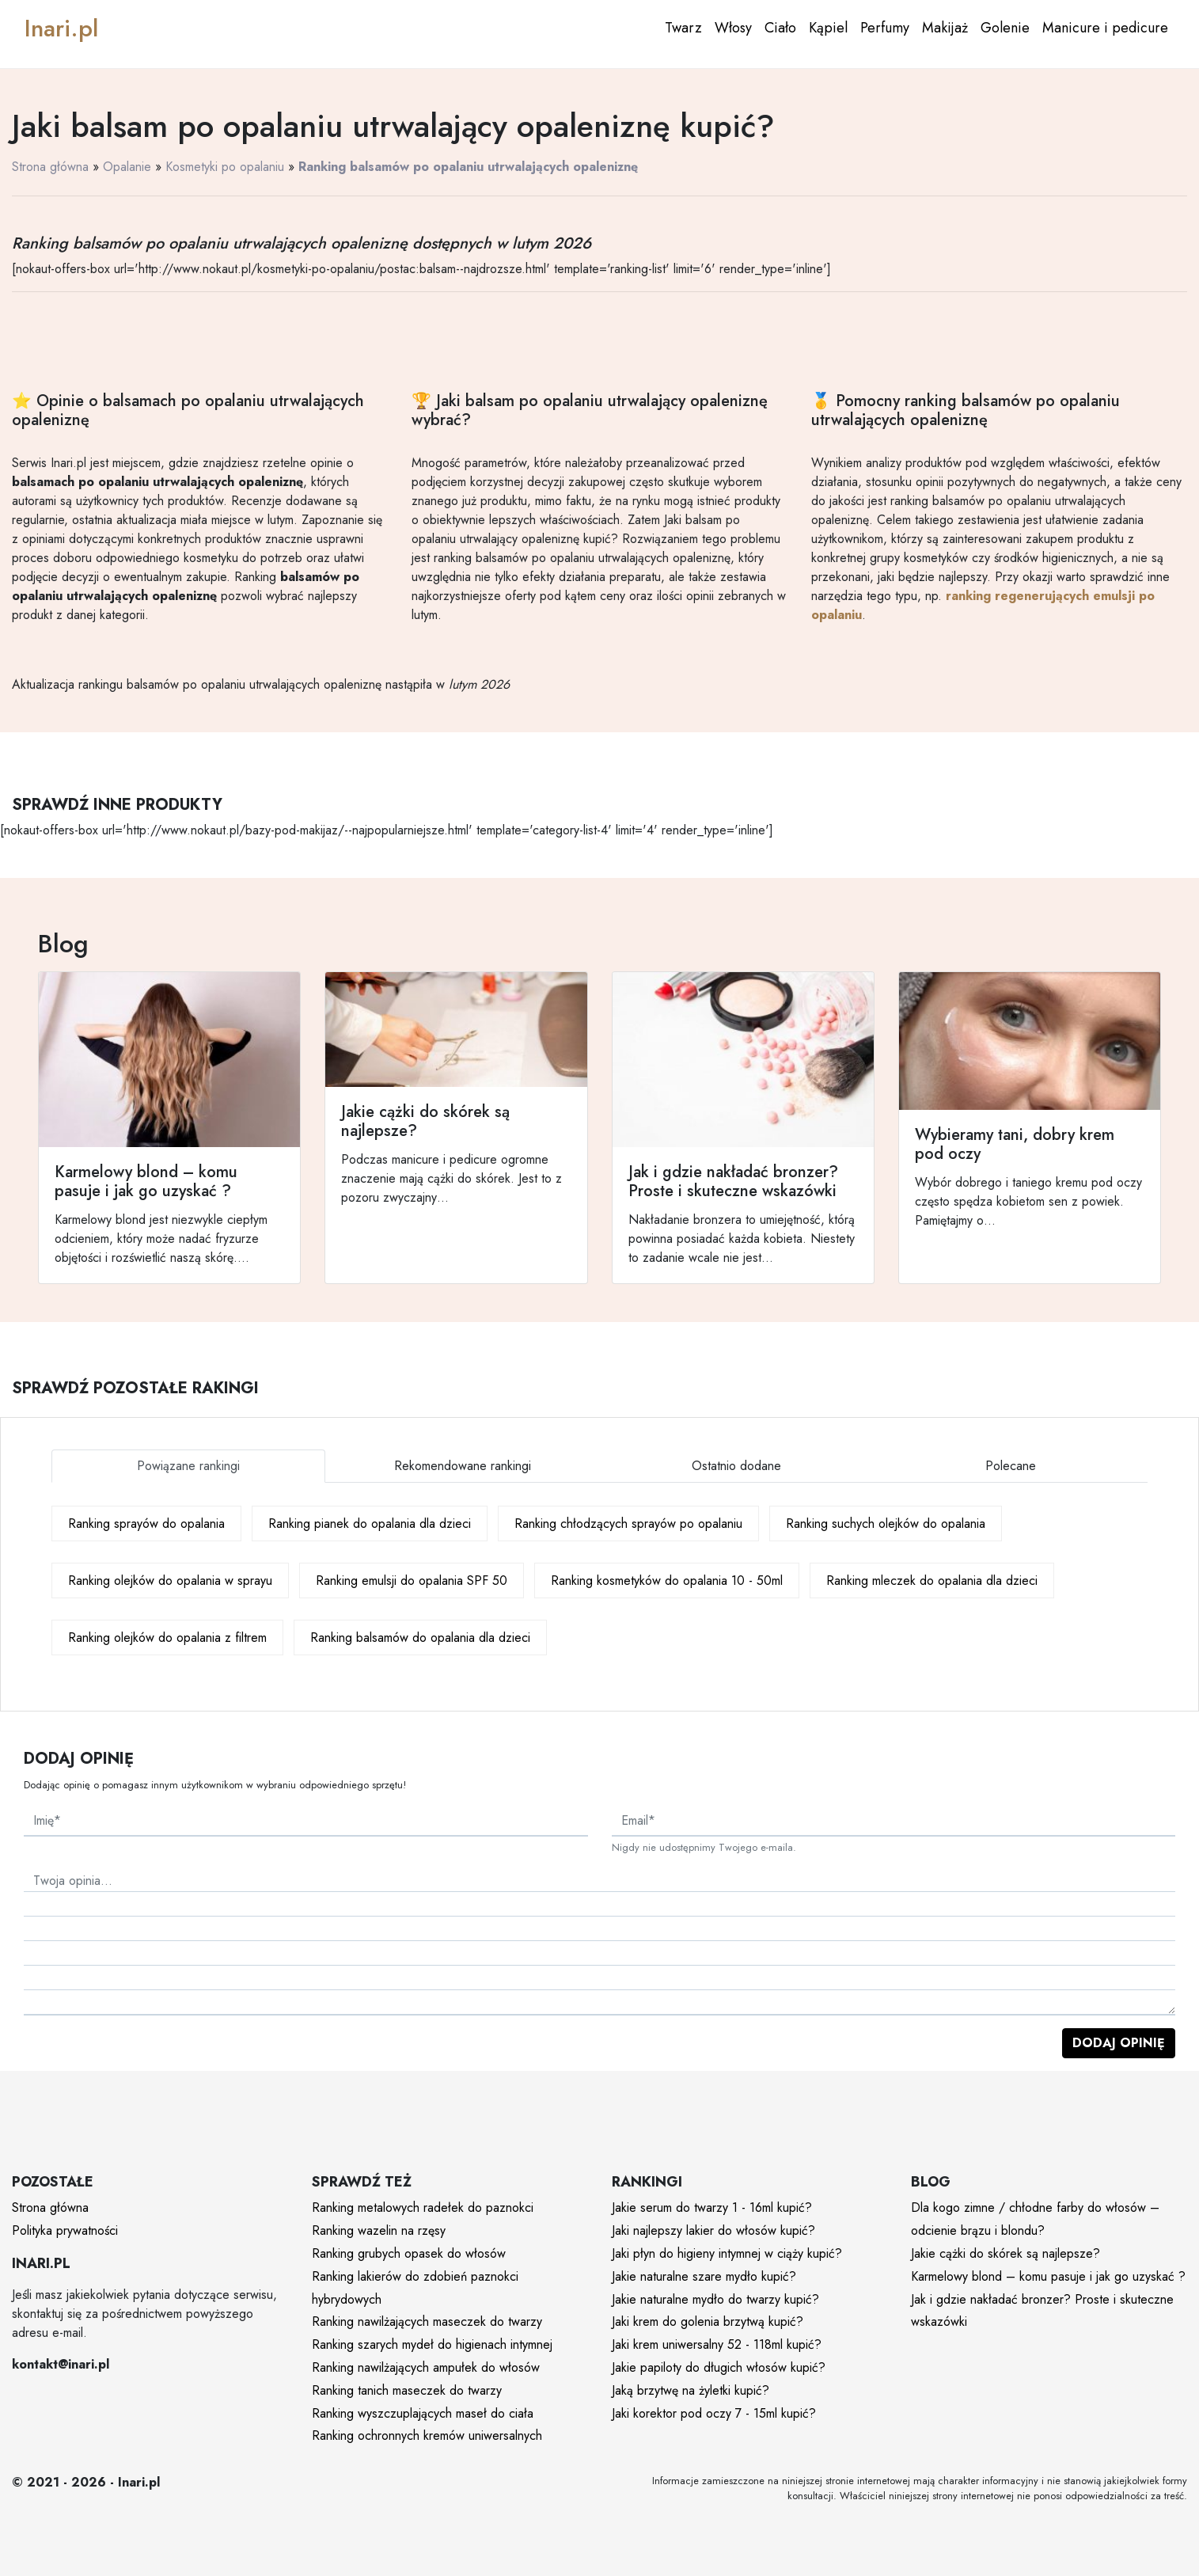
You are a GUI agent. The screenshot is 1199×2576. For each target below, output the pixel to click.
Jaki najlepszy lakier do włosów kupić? (713, 2230)
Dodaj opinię (1118, 2043)
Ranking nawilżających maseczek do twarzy (427, 2321)
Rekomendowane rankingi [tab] (462, 1466)
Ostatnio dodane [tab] (736, 1466)
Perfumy (884, 27)
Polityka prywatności (65, 2230)
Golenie (1005, 27)
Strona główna (50, 167)
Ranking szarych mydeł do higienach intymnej (432, 2344)
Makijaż (945, 27)
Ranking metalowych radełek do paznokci (422, 2207)
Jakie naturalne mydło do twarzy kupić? (715, 2299)
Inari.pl (61, 28)
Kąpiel (828, 27)
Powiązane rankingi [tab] (188, 1466)
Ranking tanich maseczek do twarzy (407, 2390)
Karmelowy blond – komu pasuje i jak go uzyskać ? (1048, 2276)
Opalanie (127, 167)
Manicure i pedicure (1105, 27)
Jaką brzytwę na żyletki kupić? (690, 2390)
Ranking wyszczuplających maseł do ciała (422, 2413)
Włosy (733, 27)
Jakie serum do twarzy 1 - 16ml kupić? (712, 2207)
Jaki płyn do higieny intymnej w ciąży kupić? (727, 2253)
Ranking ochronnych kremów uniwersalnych (427, 2435)
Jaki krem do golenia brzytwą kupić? (707, 2321)
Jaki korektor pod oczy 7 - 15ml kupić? (714, 2413)
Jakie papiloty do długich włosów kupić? (718, 2367)
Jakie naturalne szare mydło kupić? (704, 2276)
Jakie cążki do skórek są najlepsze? (1005, 2253)
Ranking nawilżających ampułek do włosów (426, 2367)
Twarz (683, 27)
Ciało (780, 27)
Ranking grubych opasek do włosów (409, 2253)
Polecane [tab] (1010, 1466)
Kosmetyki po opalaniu (224, 167)
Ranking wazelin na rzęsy (379, 2230)
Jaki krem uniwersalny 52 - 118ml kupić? (716, 2344)
